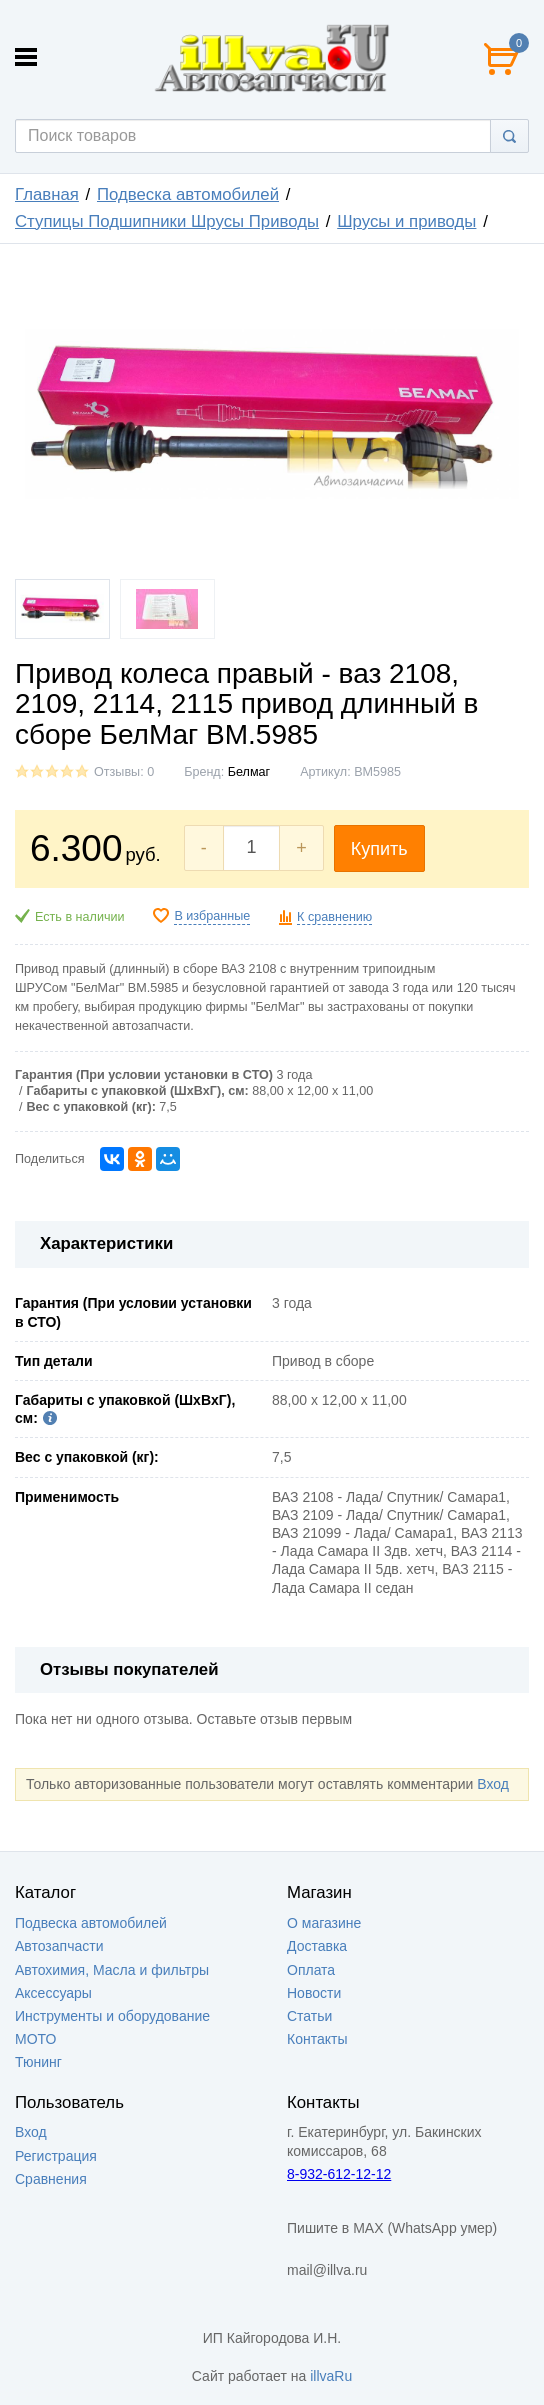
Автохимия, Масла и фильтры (112, 1970)
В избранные (212, 916)
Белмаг (249, 772)
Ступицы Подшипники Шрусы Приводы (167, 221)
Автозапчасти (59, 1946)
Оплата (311, 1970)
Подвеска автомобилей (188, 194)
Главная (47, 194)
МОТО (35, 2039)
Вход (493, 1784)
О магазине (324, 1923)
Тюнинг (38, 2062)
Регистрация (56, 2156)
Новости (314, 1993)
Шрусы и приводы (406, 221)
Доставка (317, 1946)
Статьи (309, 2016)
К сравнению (334, 917)
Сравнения (51, 2179)
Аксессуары (53, 1993)
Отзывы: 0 (124, 772)
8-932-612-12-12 (339, 2174)
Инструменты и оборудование (112, 2016)
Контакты (317, 2039)
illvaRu (331, 2376)
